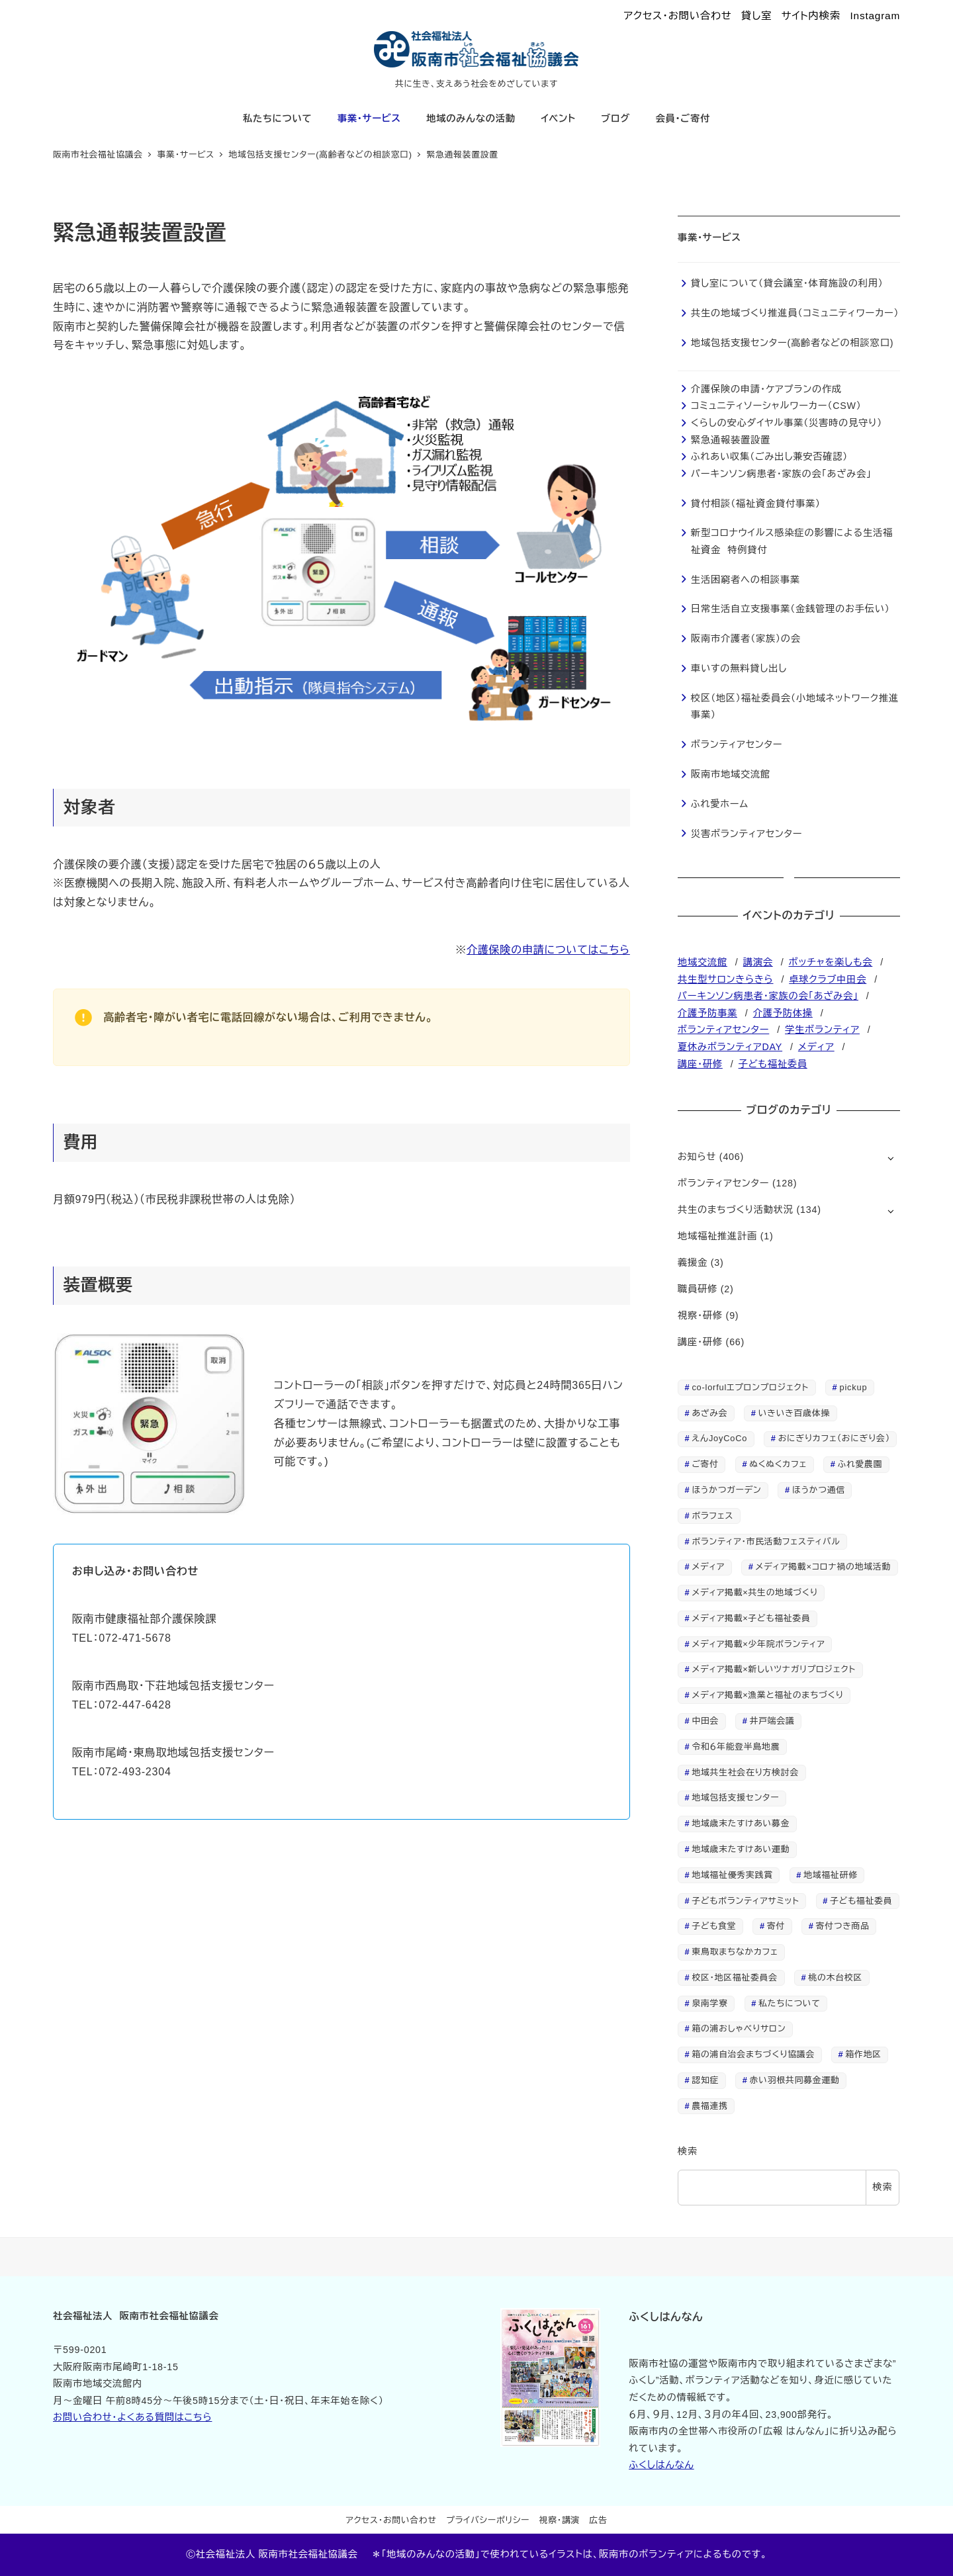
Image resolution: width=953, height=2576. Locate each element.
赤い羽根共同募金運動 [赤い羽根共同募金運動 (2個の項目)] (795, 2080)
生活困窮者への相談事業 (745, 579)
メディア (816, 1047)
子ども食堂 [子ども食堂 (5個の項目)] (714, 1926)
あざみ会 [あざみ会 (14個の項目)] (709, 1413)
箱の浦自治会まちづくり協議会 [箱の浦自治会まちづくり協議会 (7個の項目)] (753, 2054)
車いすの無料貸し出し (739, 668)
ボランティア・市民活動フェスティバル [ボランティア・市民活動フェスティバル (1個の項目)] (766, 1541)
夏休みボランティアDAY (730, 1047)
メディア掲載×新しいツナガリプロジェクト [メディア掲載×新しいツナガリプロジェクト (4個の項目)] (774, 1669)
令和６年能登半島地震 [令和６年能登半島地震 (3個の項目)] (736, 1747)
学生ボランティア (822, 1029)
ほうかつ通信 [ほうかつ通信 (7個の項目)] (818, 1490)
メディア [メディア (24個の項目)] (708, 1567)
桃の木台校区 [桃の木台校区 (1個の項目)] (835, 1977)
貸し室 (756, 15)
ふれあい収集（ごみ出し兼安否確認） (769, 456)
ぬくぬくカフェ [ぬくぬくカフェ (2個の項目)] (778, 1464)
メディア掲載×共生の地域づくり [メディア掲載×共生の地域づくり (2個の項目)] (754, 1592)
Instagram (875, 15)
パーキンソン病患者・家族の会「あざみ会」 (781, 473)
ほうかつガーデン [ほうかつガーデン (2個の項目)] (726, 1490)
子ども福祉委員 (773, 1064)
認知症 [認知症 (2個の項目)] (705, 2080)
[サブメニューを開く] (890, 1157)
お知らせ (697, 1156)
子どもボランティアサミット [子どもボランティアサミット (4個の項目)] (745, 1901)
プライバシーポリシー (487, 2520)
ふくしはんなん (661, 2465)
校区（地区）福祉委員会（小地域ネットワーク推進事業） (795, 707)
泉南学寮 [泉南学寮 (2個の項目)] (709, 2003)
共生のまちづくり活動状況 (736, 1209)
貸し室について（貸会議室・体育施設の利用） (787, 283)
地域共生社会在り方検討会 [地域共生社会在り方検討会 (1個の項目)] (745, 1772)
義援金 (692, 1262)
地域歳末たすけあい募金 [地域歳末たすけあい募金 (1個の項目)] (741, 1823)
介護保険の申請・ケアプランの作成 (766, 389)
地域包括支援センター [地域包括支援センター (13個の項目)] (735, 1797)
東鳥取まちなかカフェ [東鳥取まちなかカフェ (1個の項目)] (735, 1952)
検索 (688, 2151)
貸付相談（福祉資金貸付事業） (756, 503)
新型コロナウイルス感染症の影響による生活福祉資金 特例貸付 (792, 541)
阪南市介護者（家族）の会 (746, 638)
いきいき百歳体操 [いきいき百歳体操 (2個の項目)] (794, 1413)
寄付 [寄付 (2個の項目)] (776, 1926)
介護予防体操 (783, 1013)
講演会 (758, 962)
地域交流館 (702, 962)
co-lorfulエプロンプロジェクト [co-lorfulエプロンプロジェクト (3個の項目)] (750, 1387)
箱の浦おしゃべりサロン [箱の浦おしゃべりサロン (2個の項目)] (739, 2028)
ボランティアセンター (736, 744)
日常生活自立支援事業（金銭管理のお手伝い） (790, 608)
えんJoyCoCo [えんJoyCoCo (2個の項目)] (719, 1438)
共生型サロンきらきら (726, 979)
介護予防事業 (707, 1013)
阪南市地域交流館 (730, 774)
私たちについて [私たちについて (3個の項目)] (789, 2003)
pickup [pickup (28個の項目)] (854, 1387)
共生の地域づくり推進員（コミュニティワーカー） (795, 313)
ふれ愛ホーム (720, 804)
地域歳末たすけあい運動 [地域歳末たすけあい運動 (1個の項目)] (741, 1849)
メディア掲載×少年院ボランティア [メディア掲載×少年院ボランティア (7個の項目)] (758, 1644)
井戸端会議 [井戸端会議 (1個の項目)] (772, 1721)
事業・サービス (709, 237)
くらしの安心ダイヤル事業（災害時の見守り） (786, 423)
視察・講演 (559, 2520)
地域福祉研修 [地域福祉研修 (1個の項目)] (830, 1875)
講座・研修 (700, 1064)
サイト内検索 (811, 15)
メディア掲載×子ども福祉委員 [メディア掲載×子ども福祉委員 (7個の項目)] (751, 1618)
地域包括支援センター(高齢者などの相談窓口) (792, 342)
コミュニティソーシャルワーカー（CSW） (776, 405)
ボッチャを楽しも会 (831, 962)
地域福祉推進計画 (717, 1236)
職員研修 (697, 1289)
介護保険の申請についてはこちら (548, 949)
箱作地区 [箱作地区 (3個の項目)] (864, 2054)
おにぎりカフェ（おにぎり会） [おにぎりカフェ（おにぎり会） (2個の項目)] (834, 1438)
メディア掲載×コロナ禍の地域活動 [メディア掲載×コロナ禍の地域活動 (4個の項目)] (823, 1567)
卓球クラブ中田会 (827, 979)
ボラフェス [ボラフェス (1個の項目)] (712, 1516)
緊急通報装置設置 (730, 440)
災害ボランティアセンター (746, 833)
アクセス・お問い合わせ (677, 15)
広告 (599, 2520)
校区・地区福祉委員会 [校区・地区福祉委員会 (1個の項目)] (735, 1977)
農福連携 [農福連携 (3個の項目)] (709, 2106)
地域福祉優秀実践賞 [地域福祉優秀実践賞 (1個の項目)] (732, 1875)
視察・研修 (700, 1315)
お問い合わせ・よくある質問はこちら (132, 2417)
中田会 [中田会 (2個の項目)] (705, 1721)
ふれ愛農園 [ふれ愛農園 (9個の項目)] (860, 1464)
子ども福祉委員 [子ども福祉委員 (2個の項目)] (861, 1901)
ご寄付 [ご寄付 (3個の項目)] (705, 1464)
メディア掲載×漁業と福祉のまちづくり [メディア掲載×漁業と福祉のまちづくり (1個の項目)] (767, 1695)
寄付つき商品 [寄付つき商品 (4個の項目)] (843, 1926)
